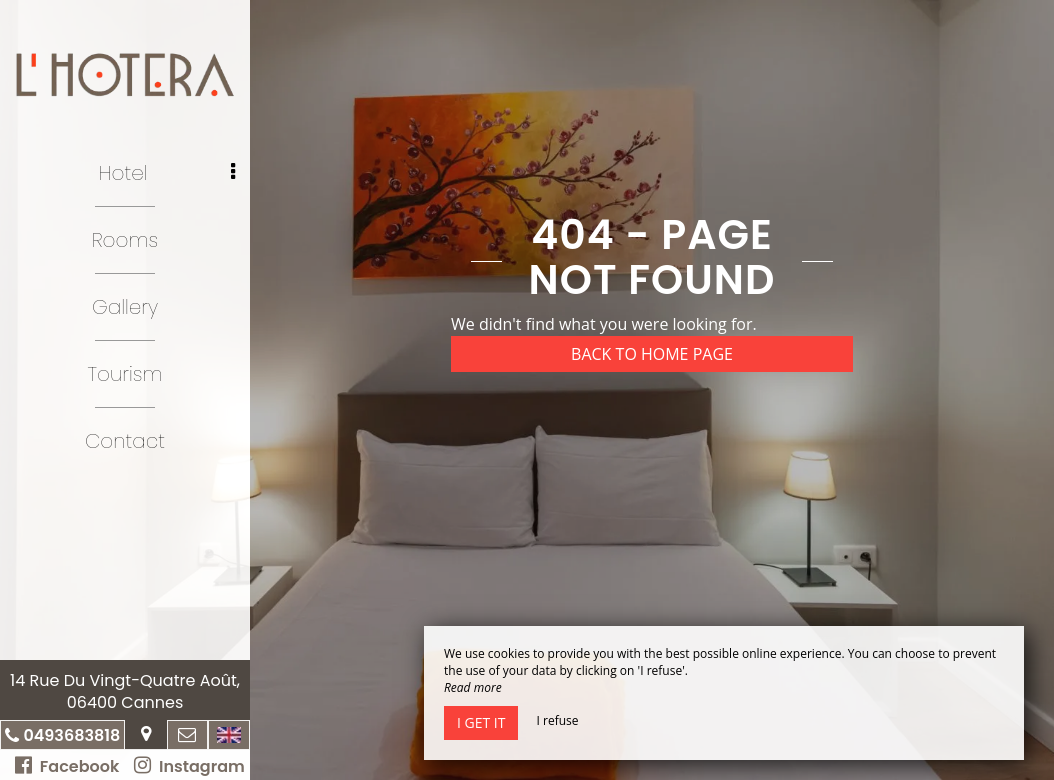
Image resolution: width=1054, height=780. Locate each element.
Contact (125, 441)
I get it (481, 722)
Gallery (125, 307)
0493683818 (71, 735)
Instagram (189, 766)
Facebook (67, 766)
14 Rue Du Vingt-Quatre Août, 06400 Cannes (125, 691)
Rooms (125, 240)
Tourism (125, 374)
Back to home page (652, 354)
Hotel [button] (166, 173)
